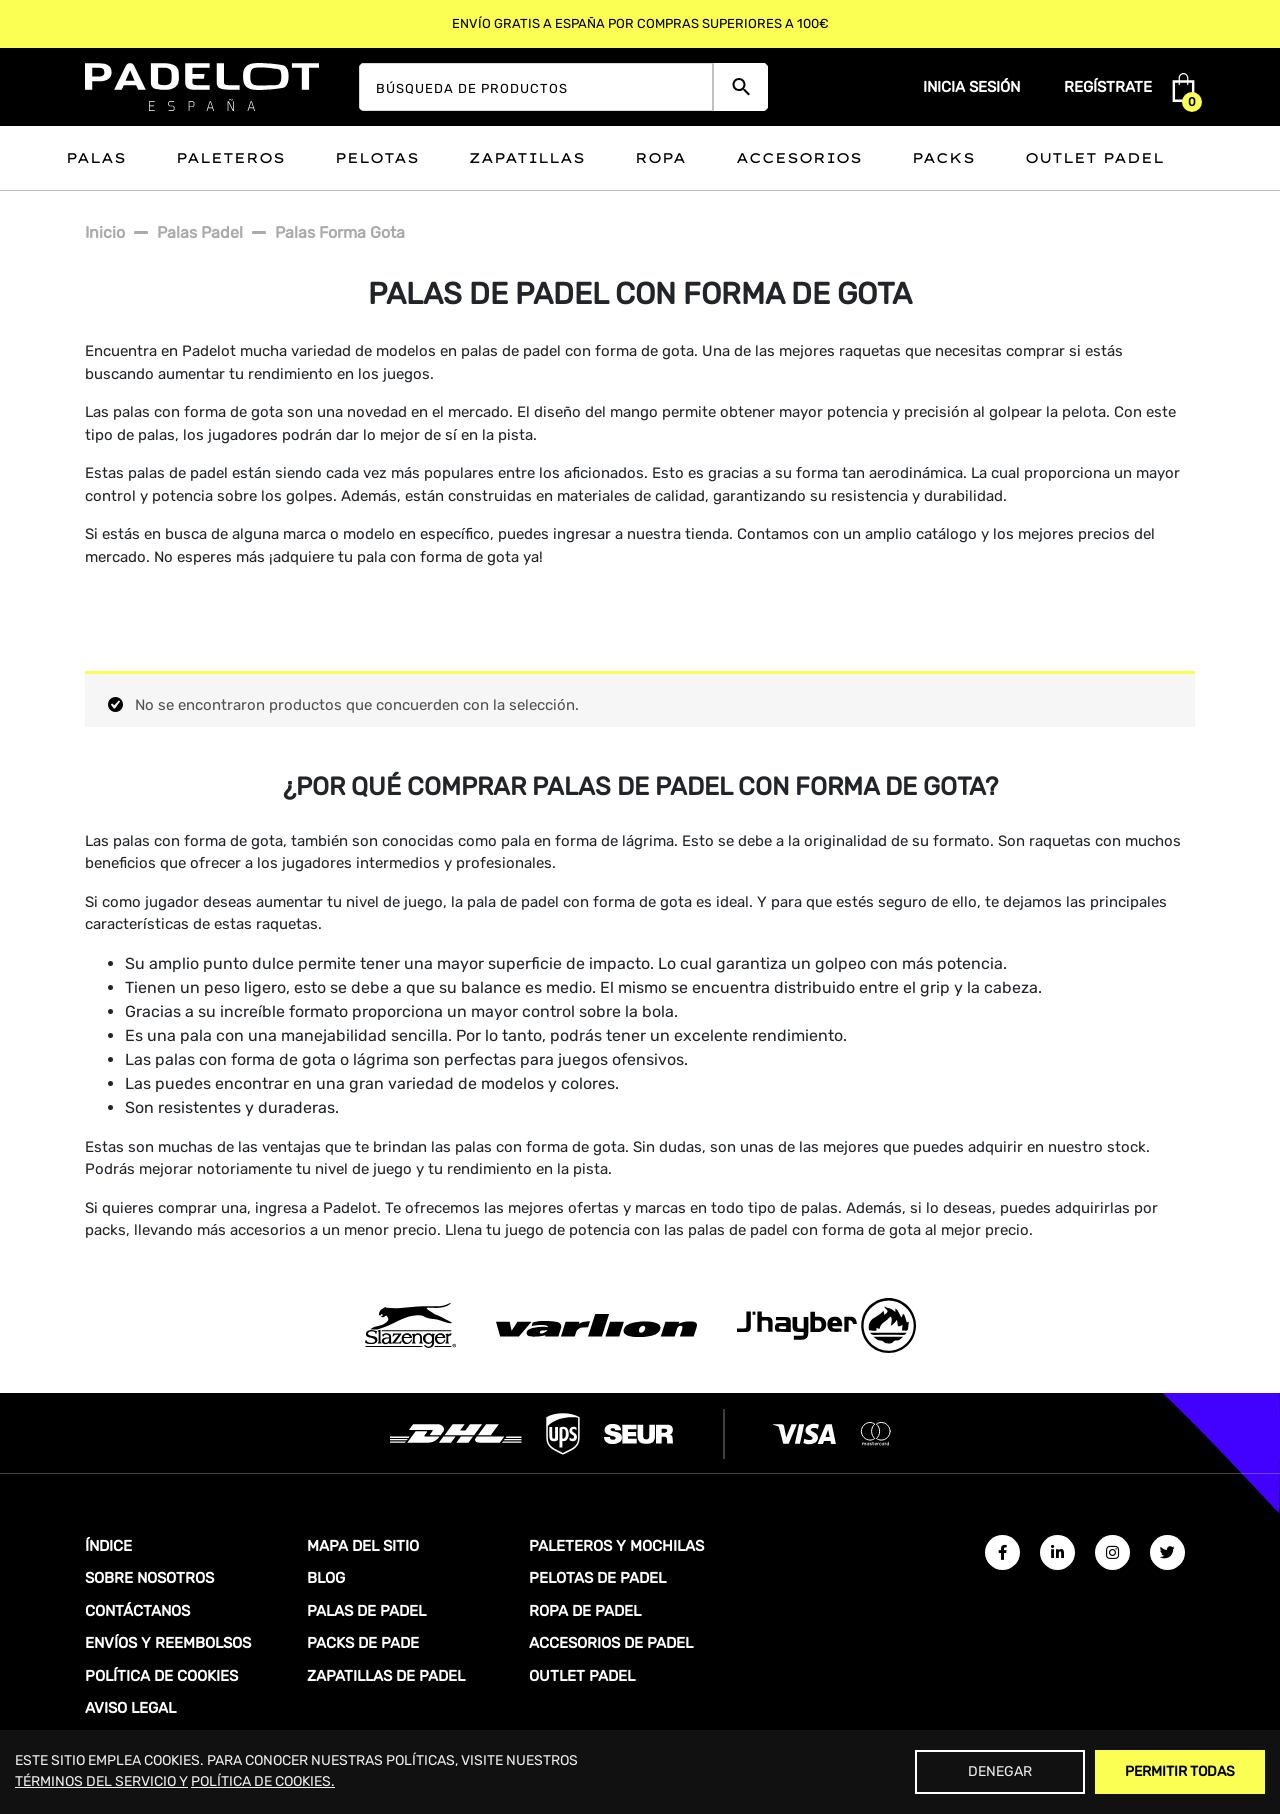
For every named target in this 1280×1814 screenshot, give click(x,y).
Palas (96, 158)
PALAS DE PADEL (366, 1611)
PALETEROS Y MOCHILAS (616, 1546)
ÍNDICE (108, 1546)
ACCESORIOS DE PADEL (611, 1643)
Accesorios (799, 158)
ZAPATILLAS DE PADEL (386, 1676)
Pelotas (377, 158)
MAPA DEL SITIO (363, 1546)
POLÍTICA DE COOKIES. (263, 1781)
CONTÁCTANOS (137, 1611)
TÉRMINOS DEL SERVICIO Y (101, 1781)
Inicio (105, 232)
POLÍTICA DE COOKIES (161, 1676)
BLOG (326, 1578)
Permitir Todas (1180, 1771)
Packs (943, 158)
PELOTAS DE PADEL (597, 1578)
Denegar (1000, 1771)
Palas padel (200, 232)
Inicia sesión (971, 87)
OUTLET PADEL (582, 1676)
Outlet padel (1094, 158)
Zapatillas (527, 158)
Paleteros (230, 158)
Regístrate (1108, 87)
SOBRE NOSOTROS (149, 1578)
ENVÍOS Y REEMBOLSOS (168, 1643)
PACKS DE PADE (363, 1643)
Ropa (660, 158)
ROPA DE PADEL (585, 1611)
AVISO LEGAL (130, 1708)
